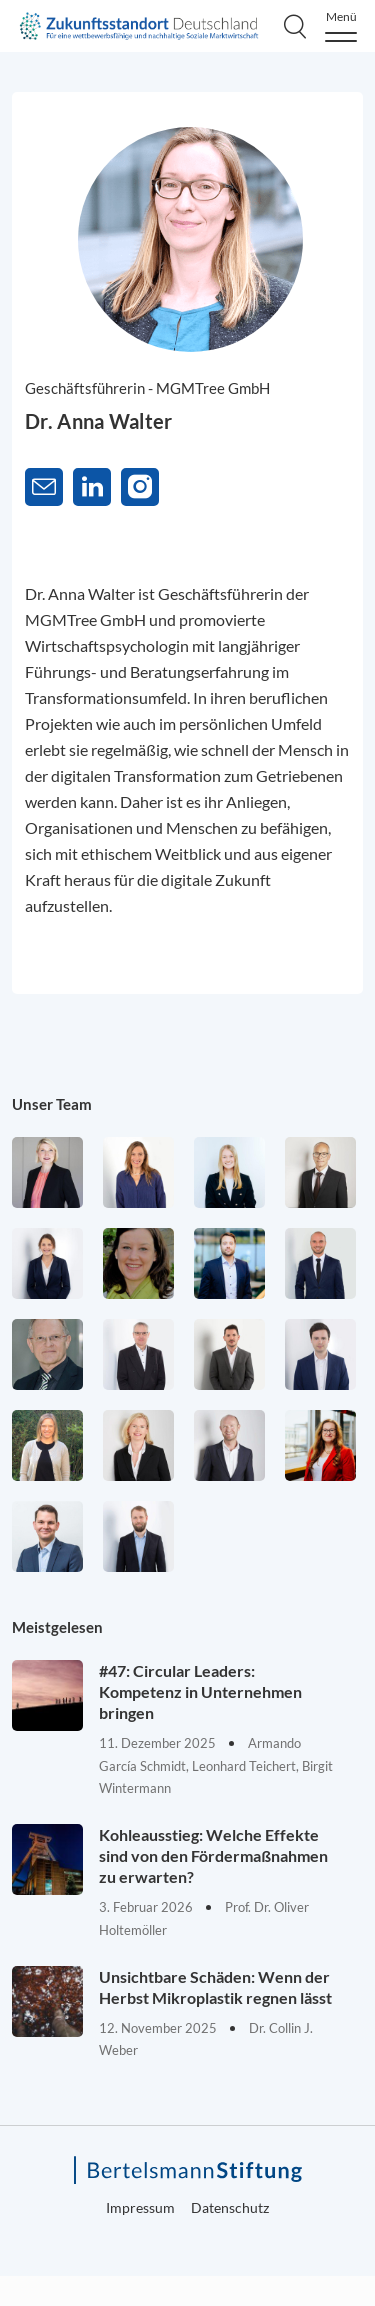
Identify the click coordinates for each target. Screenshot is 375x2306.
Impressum (140, 2207)
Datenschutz (230, 2207)
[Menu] (341, 26)
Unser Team (52, 1104)
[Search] (295, 26)
